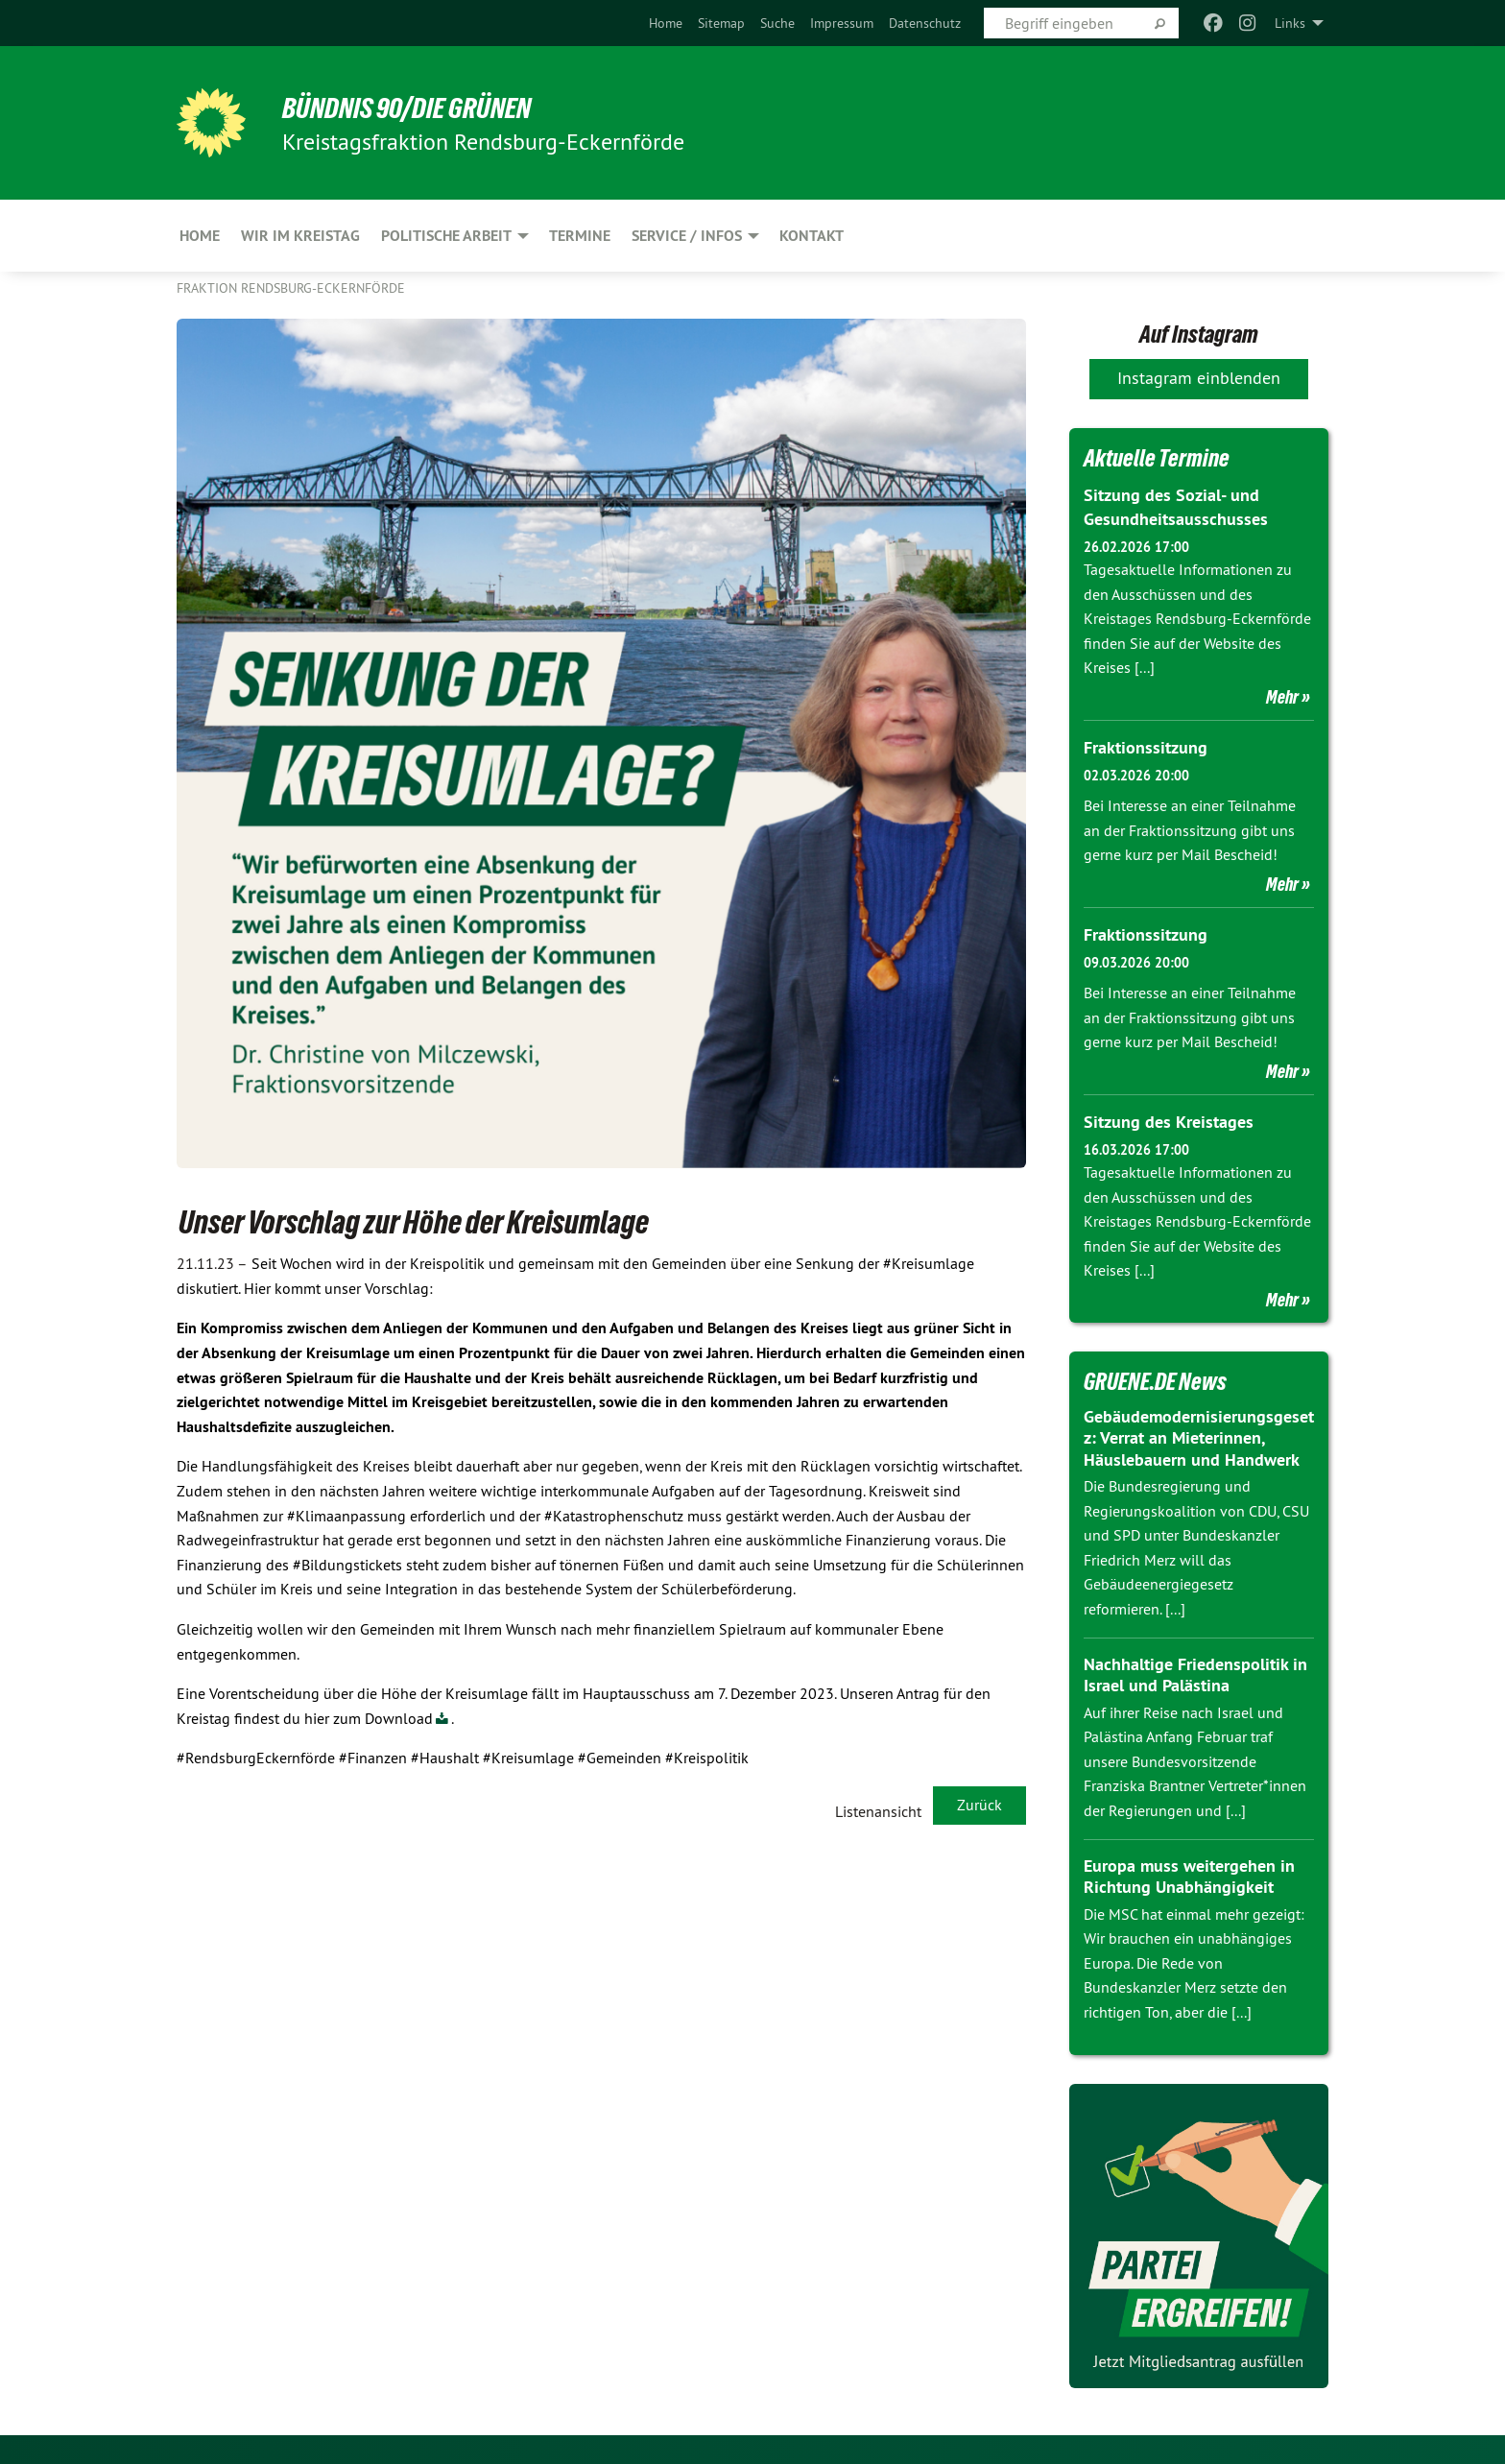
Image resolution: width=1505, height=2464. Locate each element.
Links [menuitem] (1290, 23)
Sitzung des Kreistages (1169, 1122)
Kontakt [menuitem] (811, 236)
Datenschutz (925, 23)
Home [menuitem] (199, 236)
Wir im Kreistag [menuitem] (300, 236)
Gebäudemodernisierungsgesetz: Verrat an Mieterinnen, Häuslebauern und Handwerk (1199, 1438)
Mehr (1282, 697)
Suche (777, 23)
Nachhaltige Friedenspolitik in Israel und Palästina (1195, 1675)
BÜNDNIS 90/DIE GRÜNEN (413, 107)
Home (665, 23)
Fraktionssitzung (1145, 747)
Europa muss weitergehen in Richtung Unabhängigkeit (1189, 1876)
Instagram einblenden (1198, 378)
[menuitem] (665, 23)
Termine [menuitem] (579, 236)
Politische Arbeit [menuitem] (446, 236)
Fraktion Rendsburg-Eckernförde (291, 288)
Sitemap (721, 23)
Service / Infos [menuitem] (687, 236)
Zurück (979, 1804)
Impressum (841, 23)
